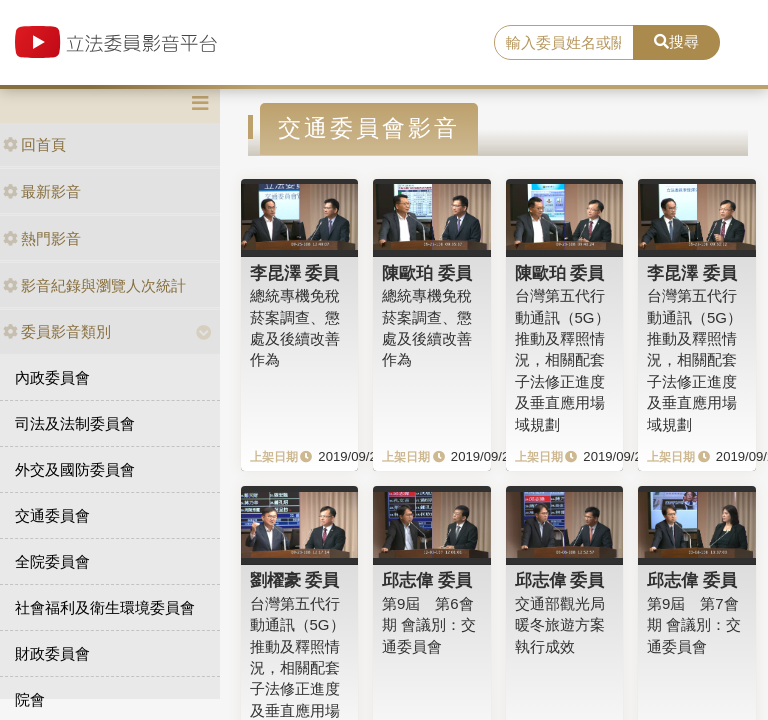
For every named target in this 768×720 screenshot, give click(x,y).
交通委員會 (52, 515)
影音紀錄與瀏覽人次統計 (94, 285)
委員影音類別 (57, 331)
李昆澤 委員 (295, 273)
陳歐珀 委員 (427, 273)
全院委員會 (52, 561)
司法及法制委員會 (75, 423)
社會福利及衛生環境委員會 (105, 607)
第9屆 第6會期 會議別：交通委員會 (429, 625)
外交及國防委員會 (75, 469)
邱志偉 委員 (427, 580)
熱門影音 (42, 238)
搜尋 (676, 41)
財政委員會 (52, 653)
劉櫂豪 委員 (295, 580)
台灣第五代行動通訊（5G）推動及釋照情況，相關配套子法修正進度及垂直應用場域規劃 (562, 360)
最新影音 (42, 191)
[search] (564, 43)
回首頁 (34, 144)
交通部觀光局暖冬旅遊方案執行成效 (560, 625)
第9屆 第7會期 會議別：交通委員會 (694, 625)
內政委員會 (52, 377)
